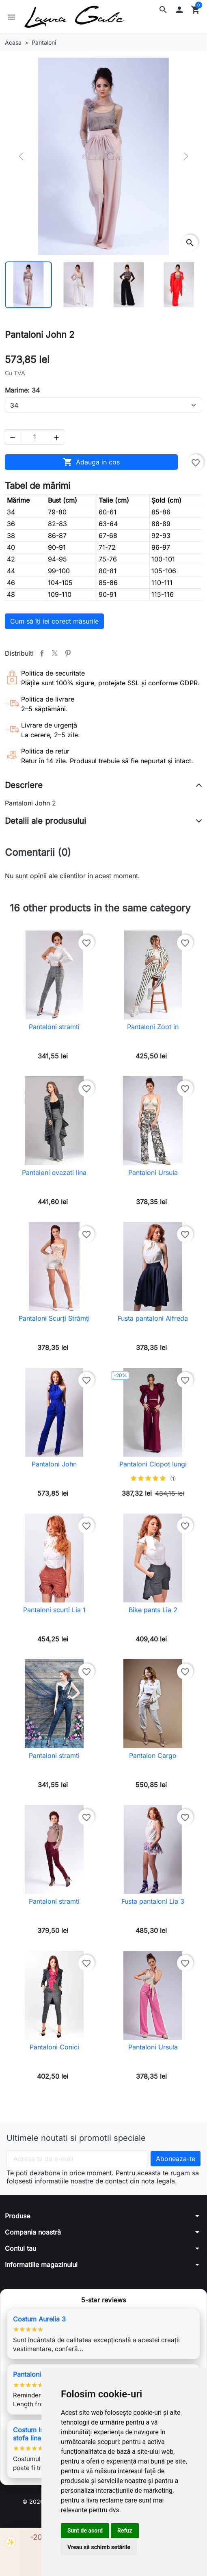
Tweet (55, 653)
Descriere (24, 785)
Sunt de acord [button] (85, 2530)
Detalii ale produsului (45, 821)
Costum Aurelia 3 (39, 2319)
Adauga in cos (91, 462)
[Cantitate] (34, 437)
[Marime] (103, 405)
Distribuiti (42, 653)
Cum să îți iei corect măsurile (54, 621)
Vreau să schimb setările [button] (98, 2547)
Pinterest (68, 653)
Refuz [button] (124, 2530)
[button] (163, 9)
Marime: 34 (22, 390)
